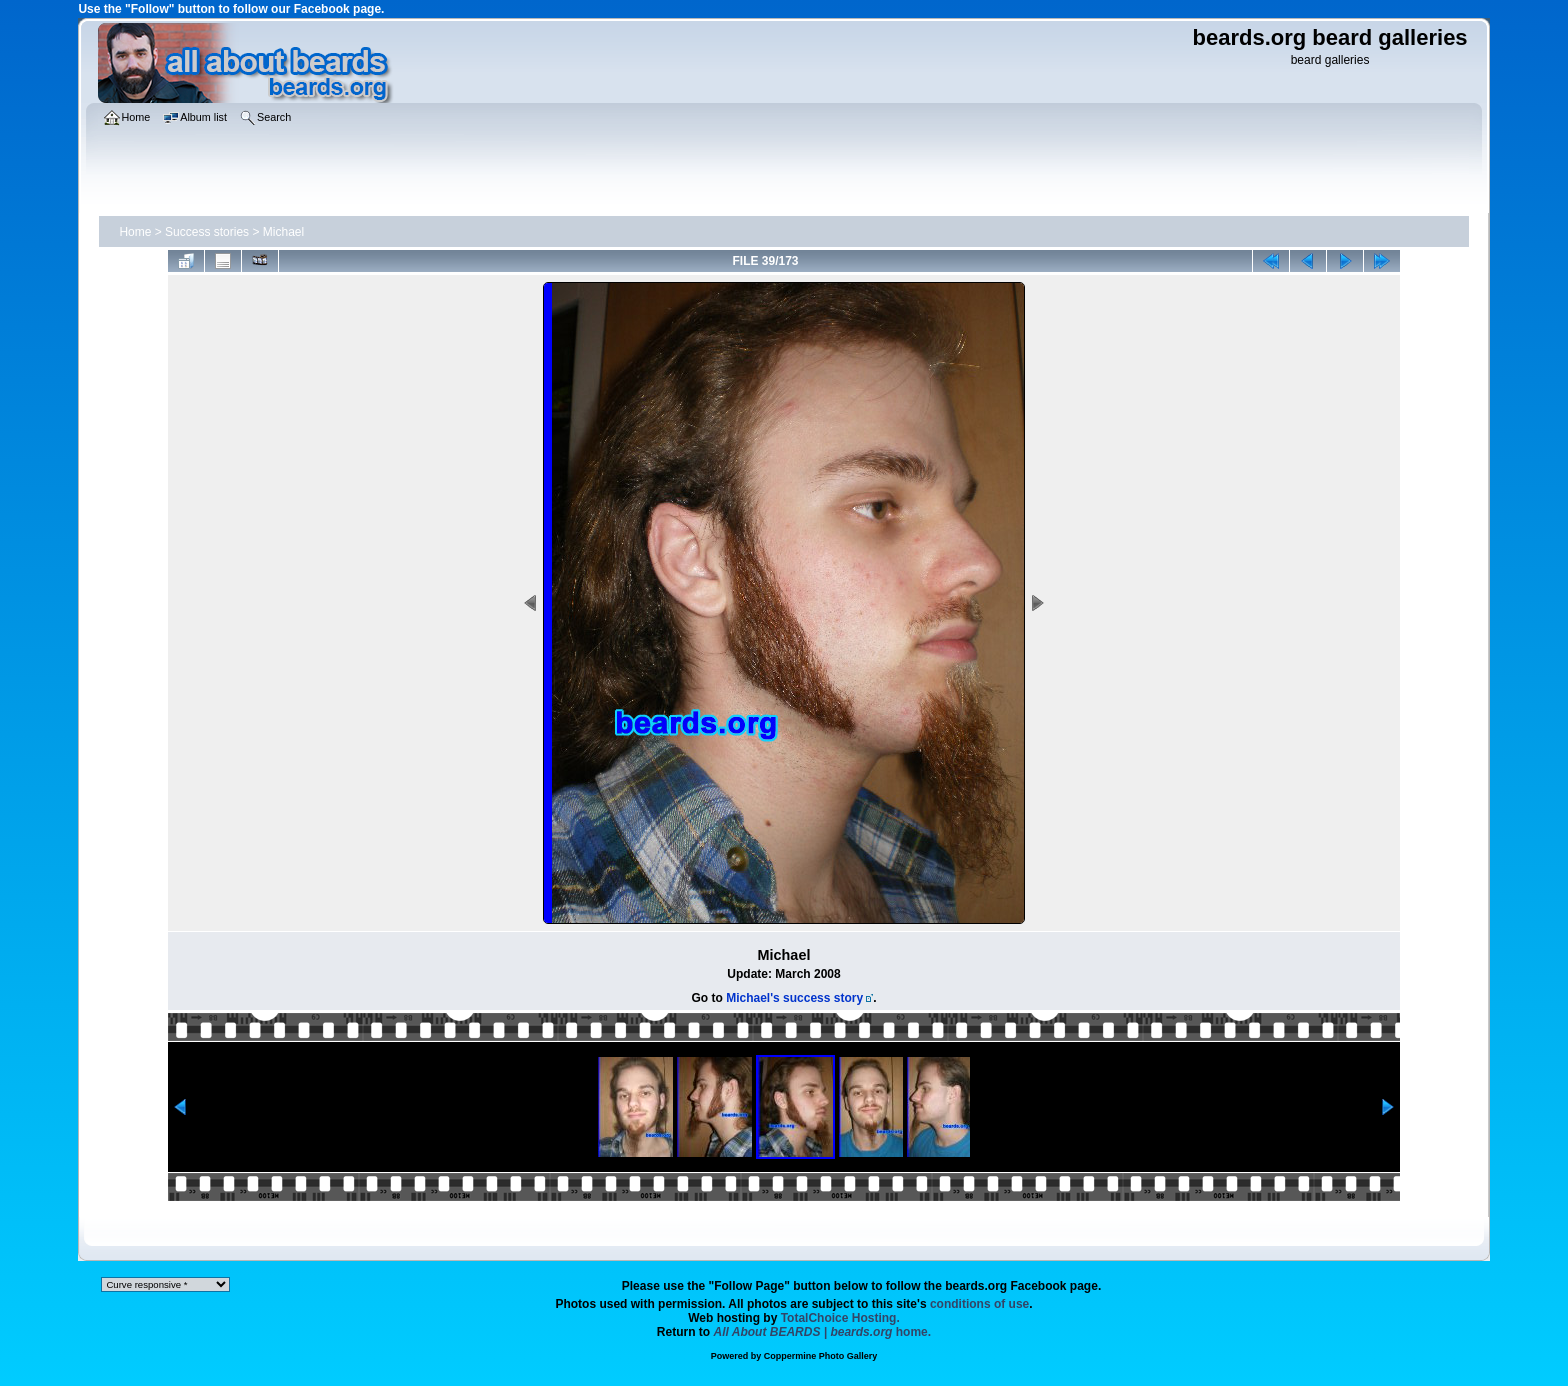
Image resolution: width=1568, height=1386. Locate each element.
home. (823, 1332)
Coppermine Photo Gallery (821, 1356)
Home (135, 232)
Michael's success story (794, 998)
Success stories (207, 232)
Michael (283, 232)
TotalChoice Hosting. (840, 1318)
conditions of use (979, 1304)
